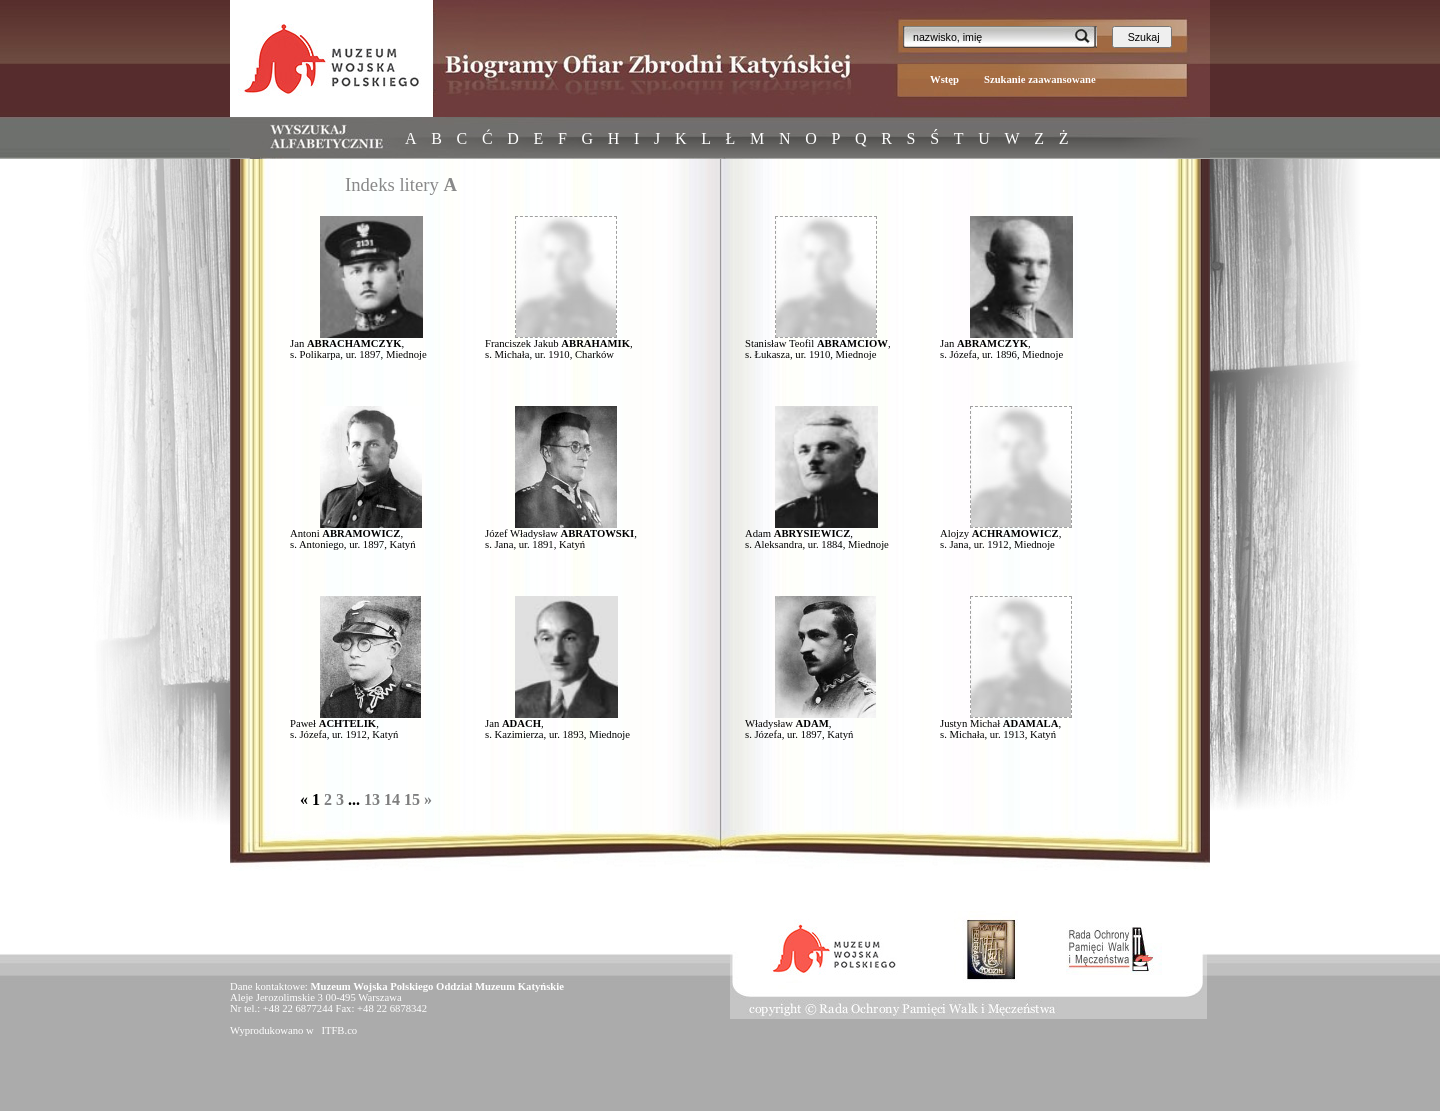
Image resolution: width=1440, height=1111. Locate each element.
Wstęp (944, 79)
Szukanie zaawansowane (1040, 79)
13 (372, 799)
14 (392, 799)
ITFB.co (338, 1030)
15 (412, 799)
